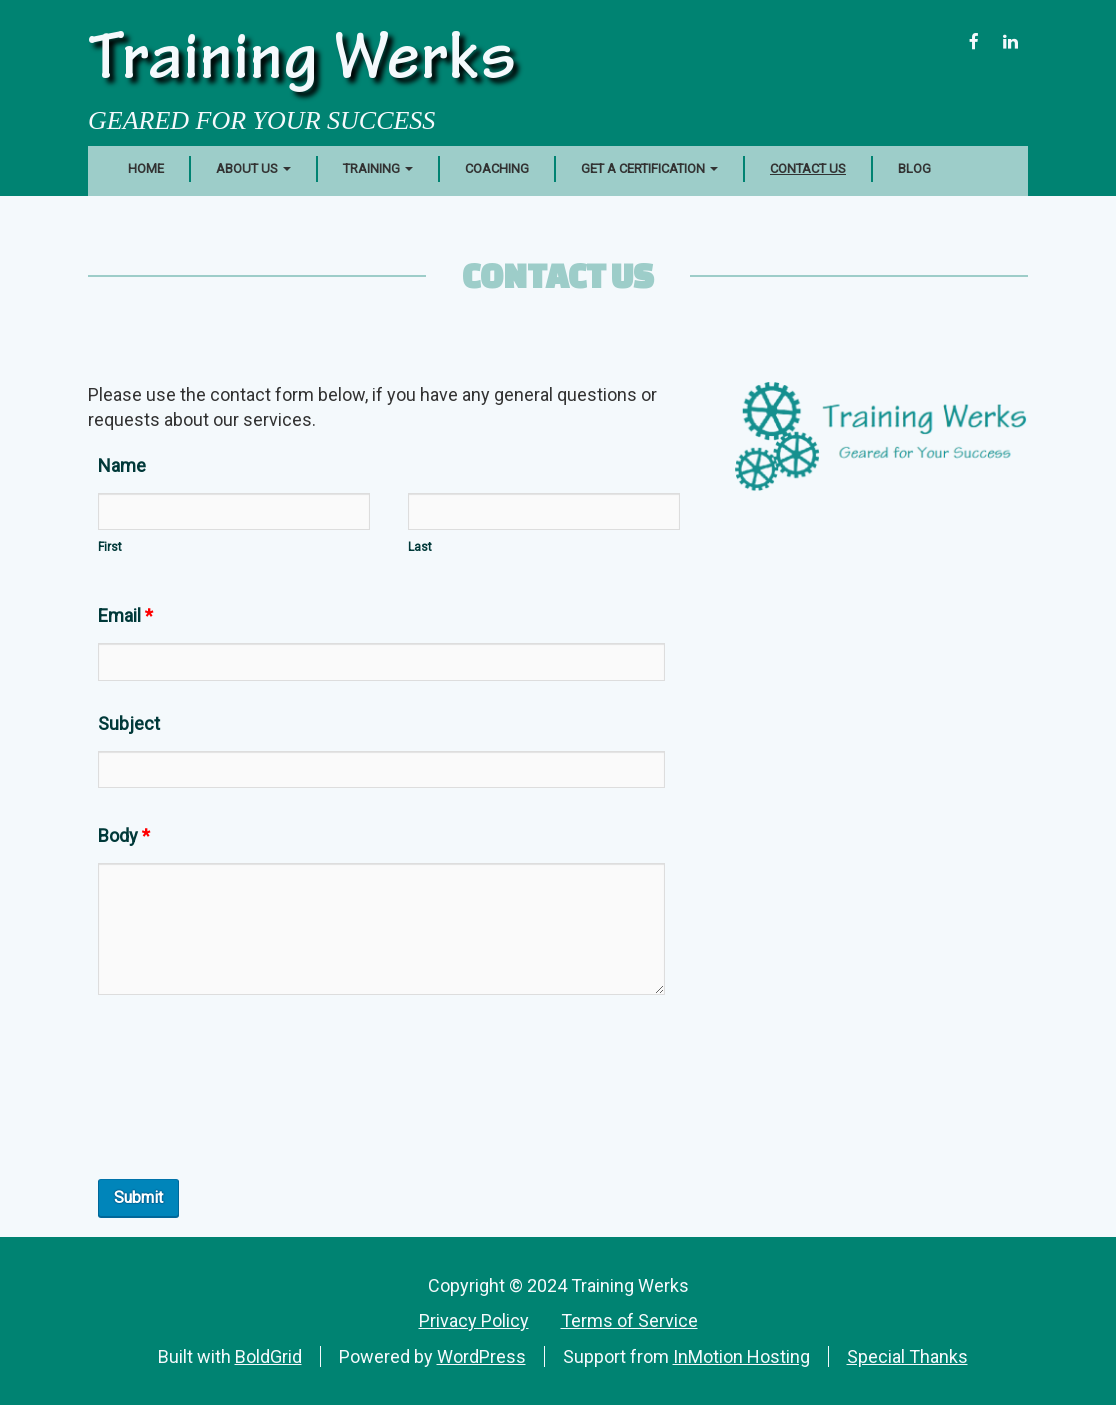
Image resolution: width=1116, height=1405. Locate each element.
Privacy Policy (474, 1320)
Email (125, 615)
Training (378, 168)
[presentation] (250, 1110)
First (110, 547)
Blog (914, 168)
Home (146, 168)
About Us (253, 168)
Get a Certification (649, 168)
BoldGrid (268, 1356)
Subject (129, 723)
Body (124, 835)
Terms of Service (629, 1320)
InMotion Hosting (741, 1356)
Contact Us (808, 168)
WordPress (481, 1356)
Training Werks (302, 64)
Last (420, 547)
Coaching (497, 168)
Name (122, 465)
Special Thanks (907, 1356)
